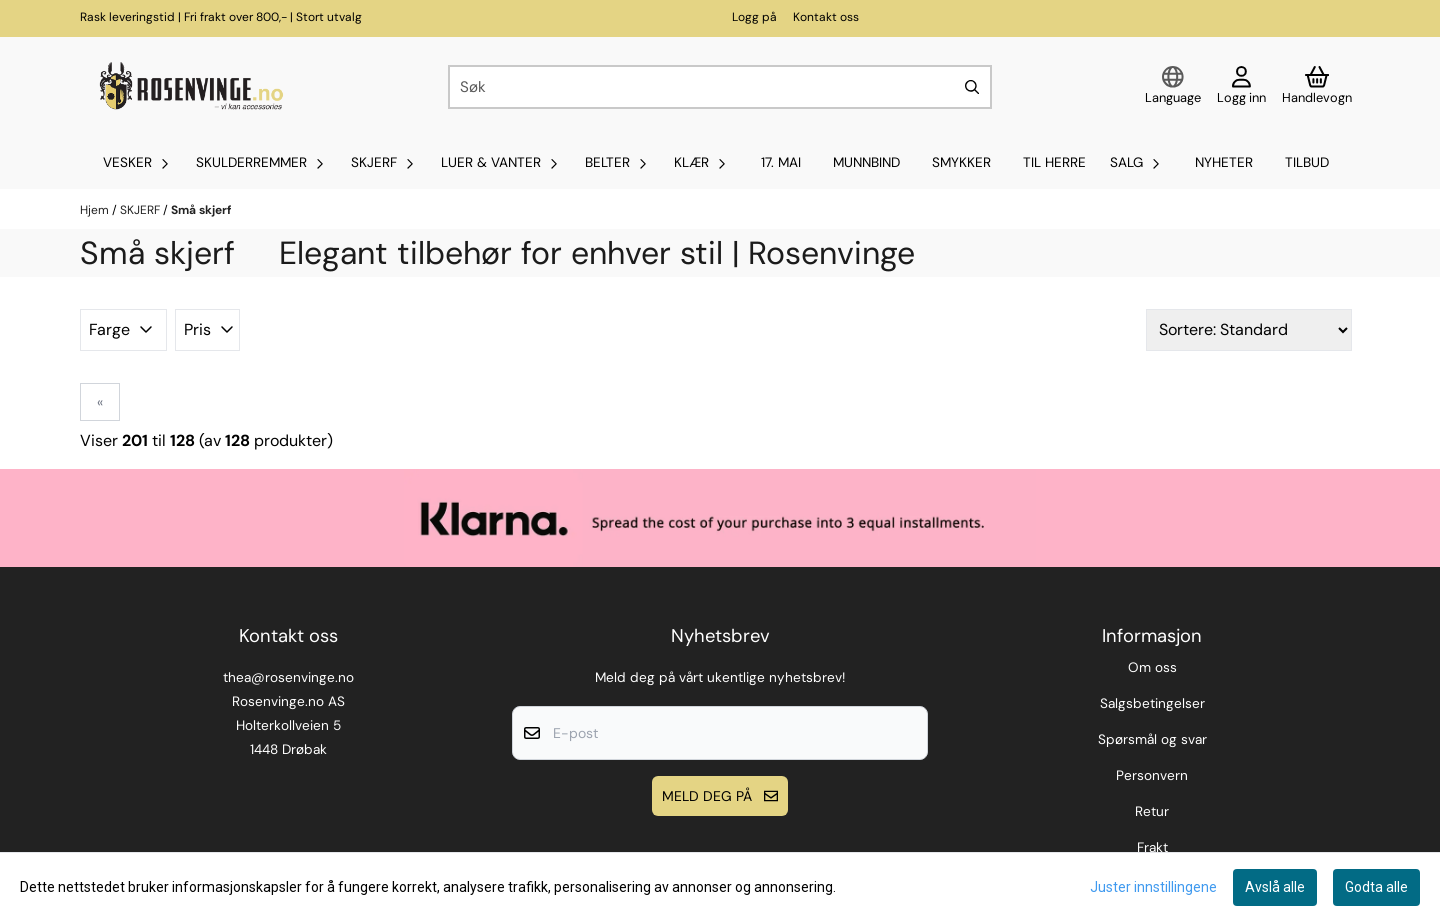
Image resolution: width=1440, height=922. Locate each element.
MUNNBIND (866, 162)
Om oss (1152, 667)
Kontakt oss (826, 17)
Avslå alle (1275, 887)
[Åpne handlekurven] (1317, 87)
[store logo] (189, 87)
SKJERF (141, 210)
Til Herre (1054, 162)
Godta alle (1376, 887)
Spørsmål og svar (1152, 739)
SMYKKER (961, 162)
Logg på (754, 17)
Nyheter (1224, 162)
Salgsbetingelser (1152, 703)
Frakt (1152, 847)
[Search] (972, 87)
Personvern (1152, 775)
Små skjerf (201, 210)
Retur (1152, 811)
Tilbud (1307, 162)
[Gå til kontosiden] (1241, 87)
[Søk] (720, 87)
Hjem (96, 210)
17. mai (781, 162)
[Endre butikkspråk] (1173, 87)
